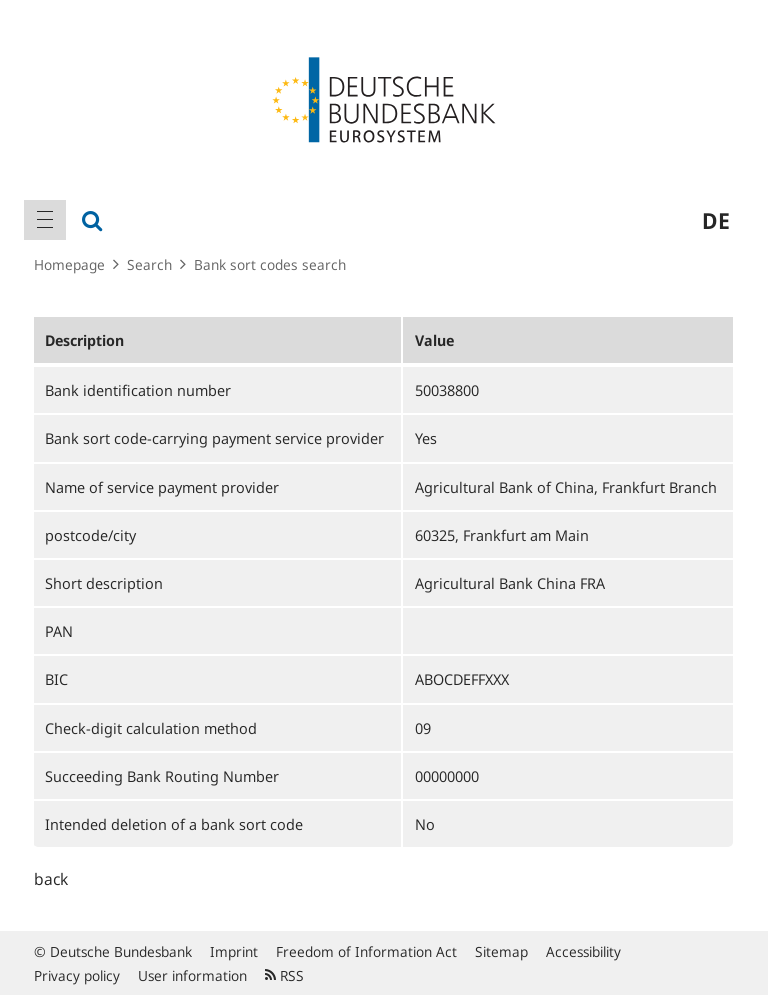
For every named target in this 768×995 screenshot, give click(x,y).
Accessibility (583, 951)
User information (192, 975)
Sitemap (501, 951)
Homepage (69, 264)
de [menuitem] (716, 220)
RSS (284, 975)
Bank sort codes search (270, 264)
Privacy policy (77, 975)
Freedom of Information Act (366, 951)
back (51, 879)
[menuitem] (45, 220)
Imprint (234, 951)
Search (149, 264)
